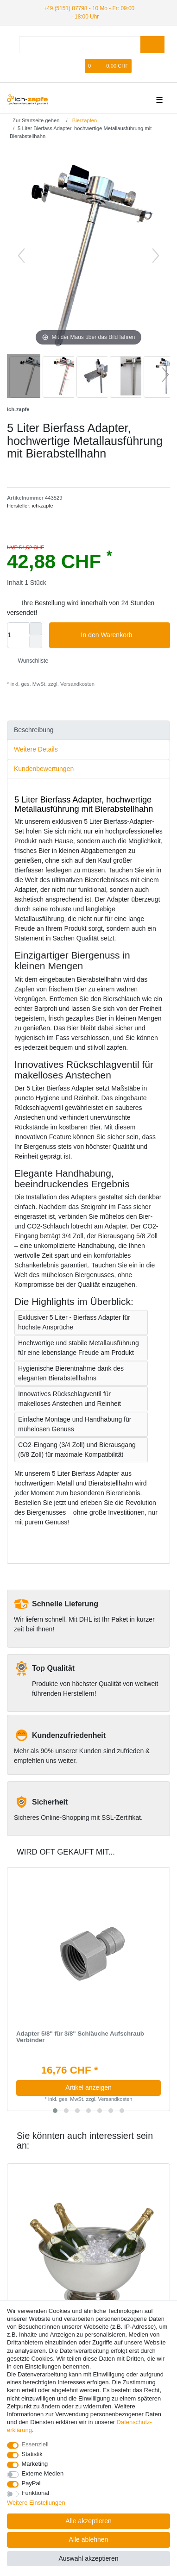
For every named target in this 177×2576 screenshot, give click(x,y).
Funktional (36, 2492)
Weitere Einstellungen (36, 2502)
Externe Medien (43, 2473)
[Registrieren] (77, 66)
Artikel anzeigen (88, 2087)
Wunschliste (29, 661)
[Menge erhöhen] (35, 628)
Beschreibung (34, 729)
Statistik (32, 2454)
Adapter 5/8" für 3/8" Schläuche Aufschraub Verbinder (80, 2037)
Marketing (35, 2463)
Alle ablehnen (88, 2539)
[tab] (88, 730)
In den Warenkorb (122, 635)
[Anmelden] (61, 66)
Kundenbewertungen (44, 768)
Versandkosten (77, 684)
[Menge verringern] (35, 641)
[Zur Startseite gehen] (32, 120)
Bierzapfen (84, 120)
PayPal (31, 2483)
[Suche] (152, 44)
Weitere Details (36, 749)
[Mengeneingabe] (18, 635)
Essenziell (35, 2444)
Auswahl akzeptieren (88, 2558)
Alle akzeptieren (88, 2521)
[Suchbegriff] (79, 44)
